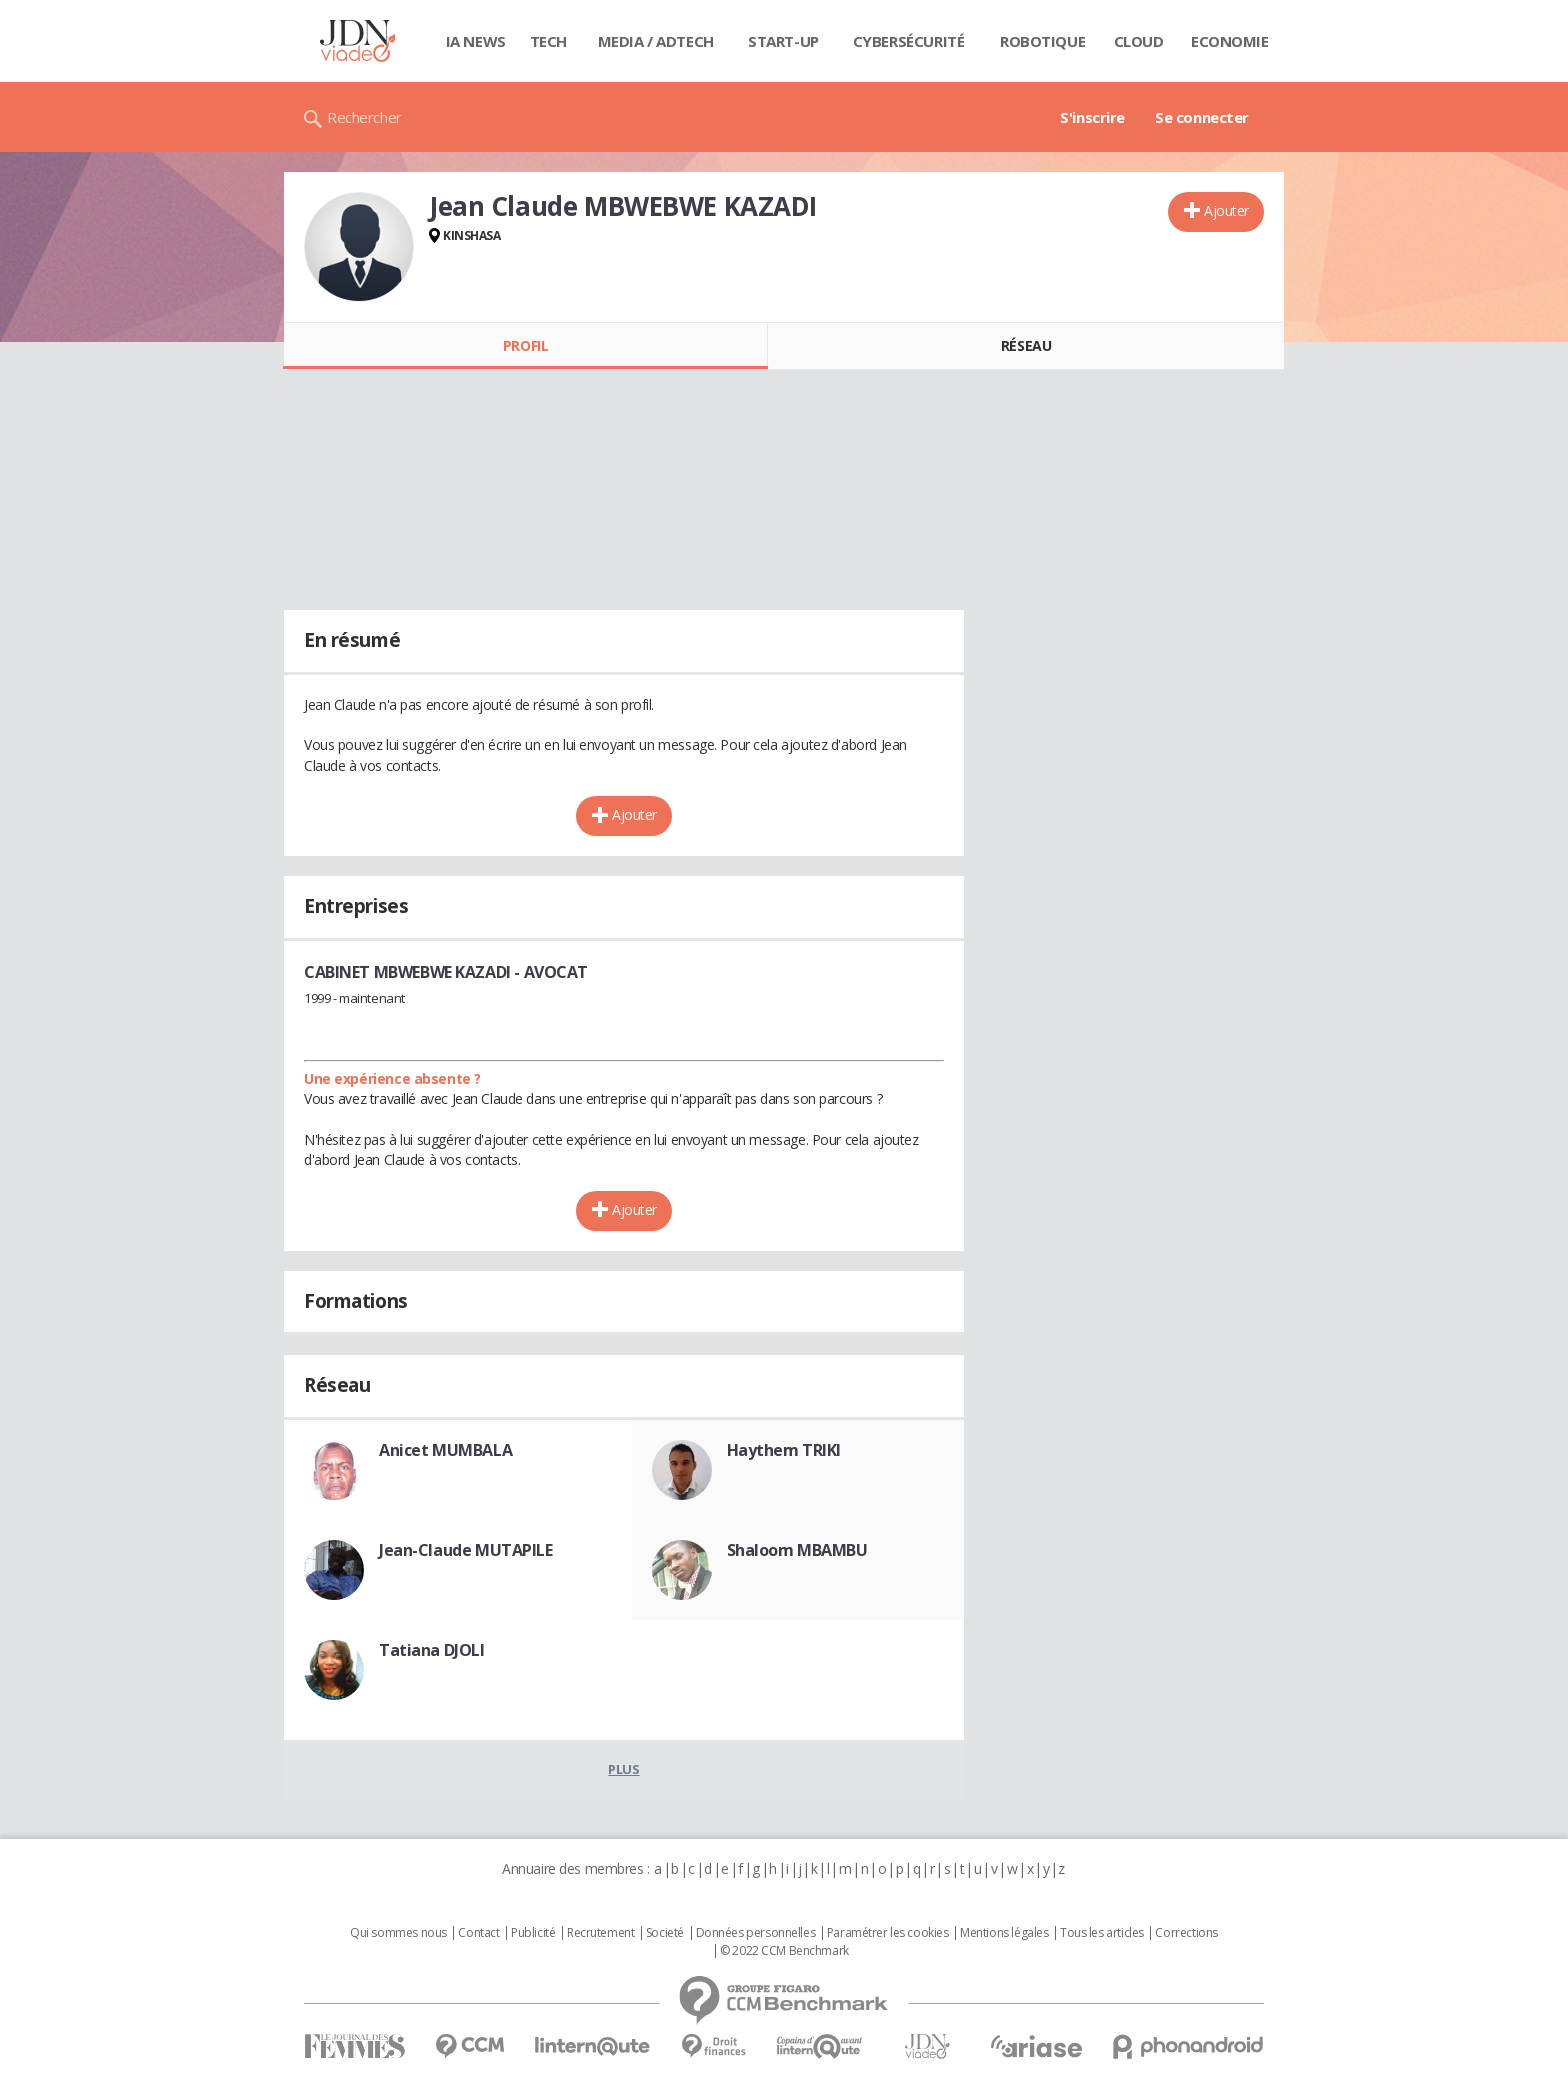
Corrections (1186, 1933)
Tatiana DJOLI (432, 1650)
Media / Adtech (656, 41)
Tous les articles (1102, 1933)
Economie (1230, 41)
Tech (548, 41)
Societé (665, 1933)
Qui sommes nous (398, 1933)
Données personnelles (756, 1933)
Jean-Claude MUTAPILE (466, 1550)
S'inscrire (1092, 117)
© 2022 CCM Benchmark (784, 1951)
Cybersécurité (909, 41)
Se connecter (1202, 117)
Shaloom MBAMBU (797, 1550)
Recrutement (600, 1933)
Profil (525, 345)
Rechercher (364, 117)
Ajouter (1226, 210)
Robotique (1042, 41)
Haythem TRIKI (784, 1450)
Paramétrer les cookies (888, 1933)
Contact (478, 1933)
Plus (623, 1769)
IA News (476, 41)
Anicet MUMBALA (445, 1450)
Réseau (1026, 345)
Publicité (533, 1933)
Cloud (1139, 41)
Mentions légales (1004, 1933)
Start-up (783, 41)
